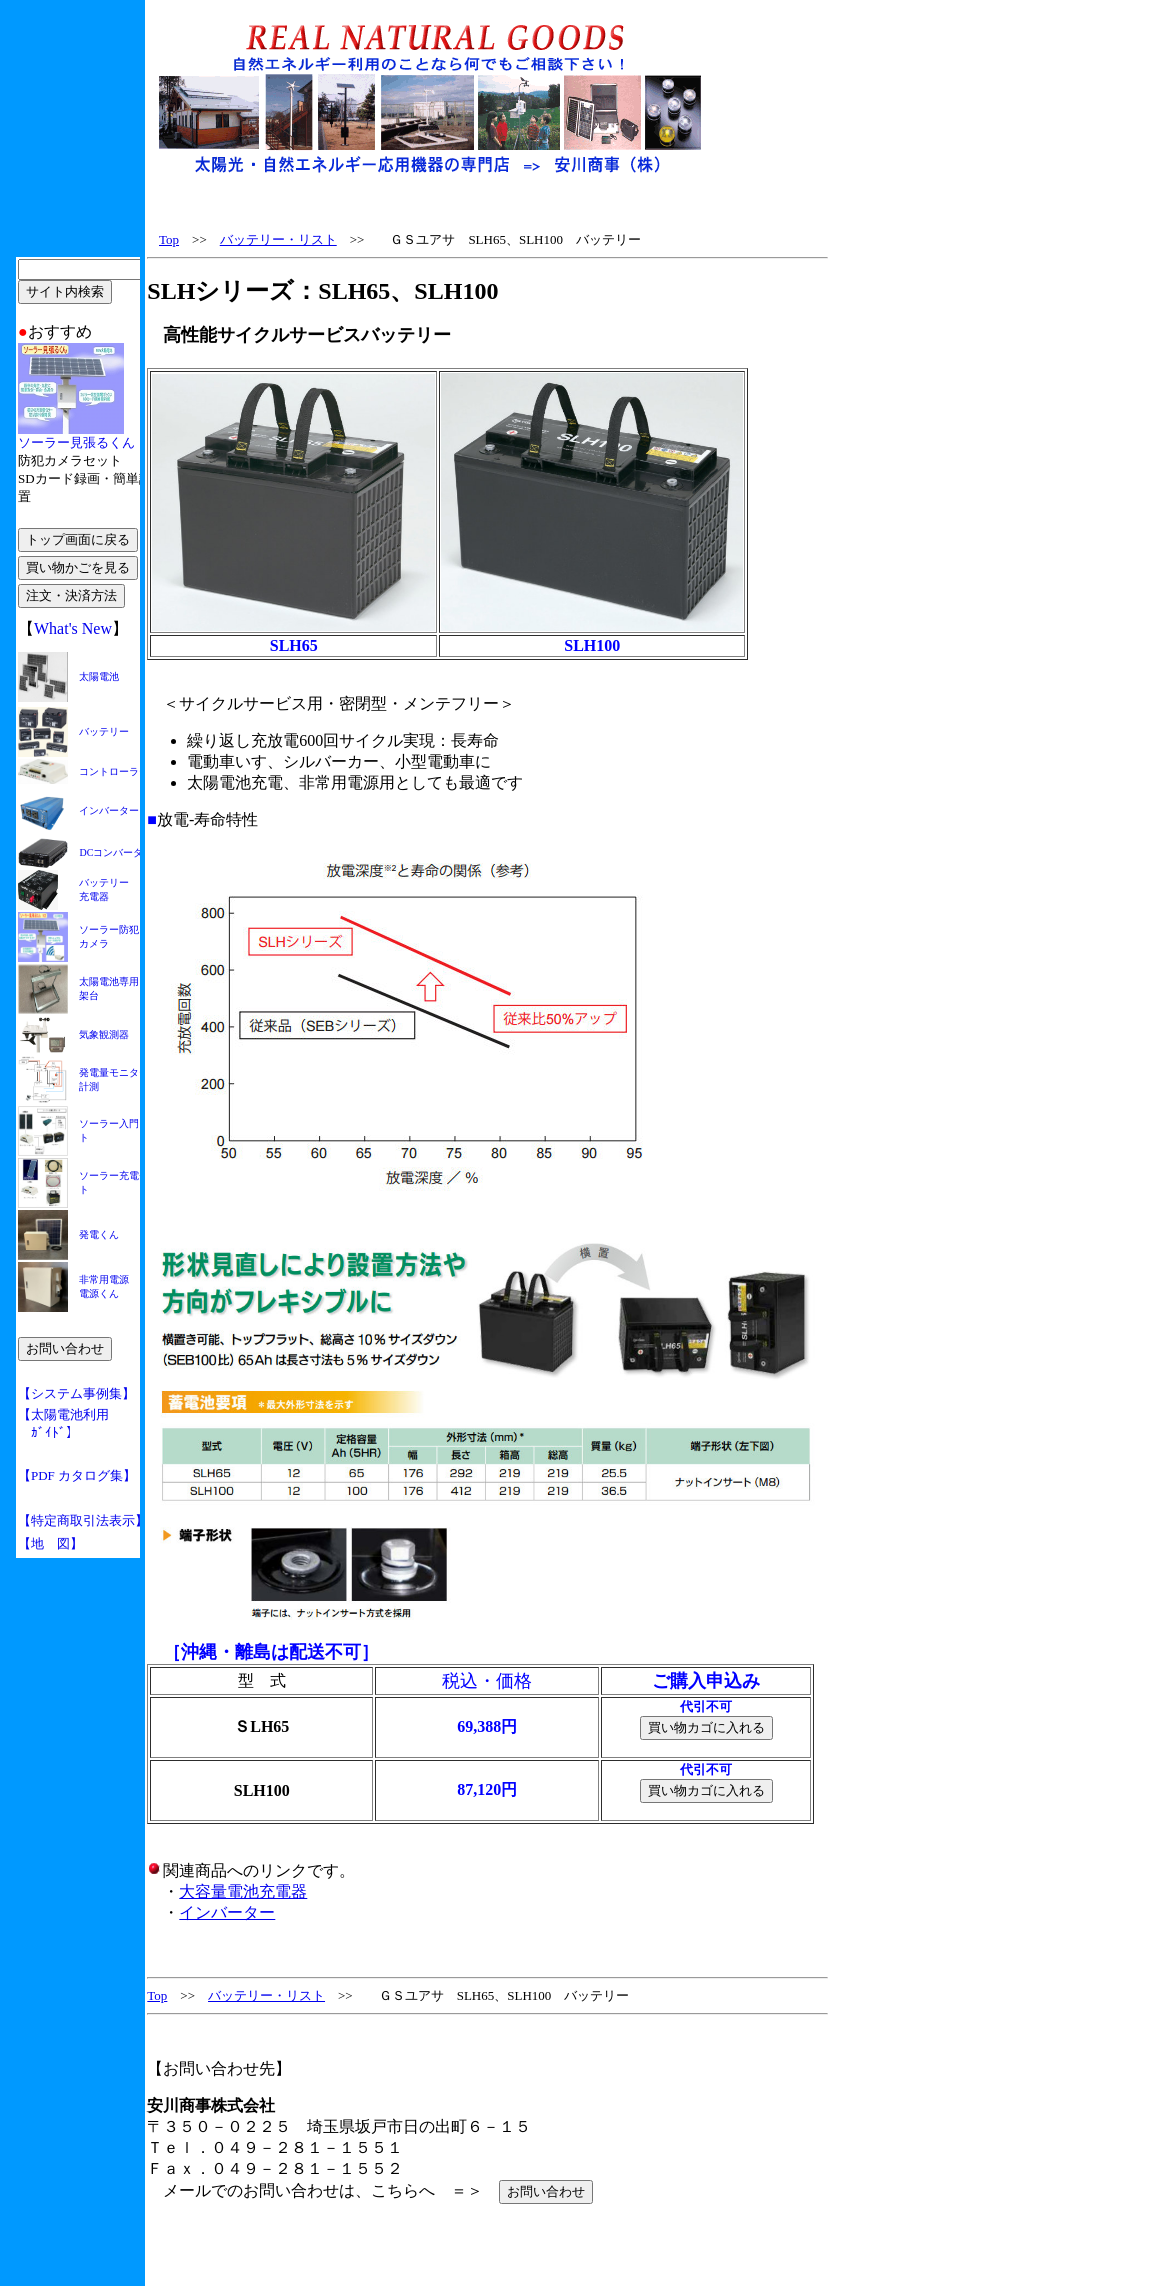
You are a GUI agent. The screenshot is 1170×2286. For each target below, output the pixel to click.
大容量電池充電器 (243, 1891)
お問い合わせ (546, 2191)
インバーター (227, 1912)
